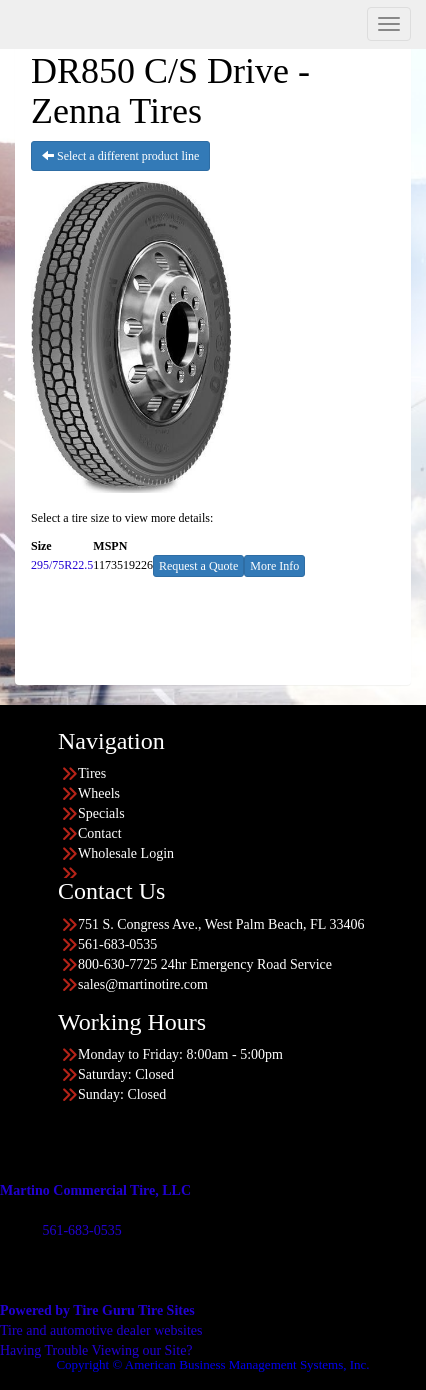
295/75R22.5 (62, 565)
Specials (101, 813)
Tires (92, 773)
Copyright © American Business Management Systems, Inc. (212, 1364)
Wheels (99, 793)
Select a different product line (120, 156)
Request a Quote (198, 566)
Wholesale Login (126, 853)
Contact (100, 833)
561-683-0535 (81, 1230)
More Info (274, 566)
